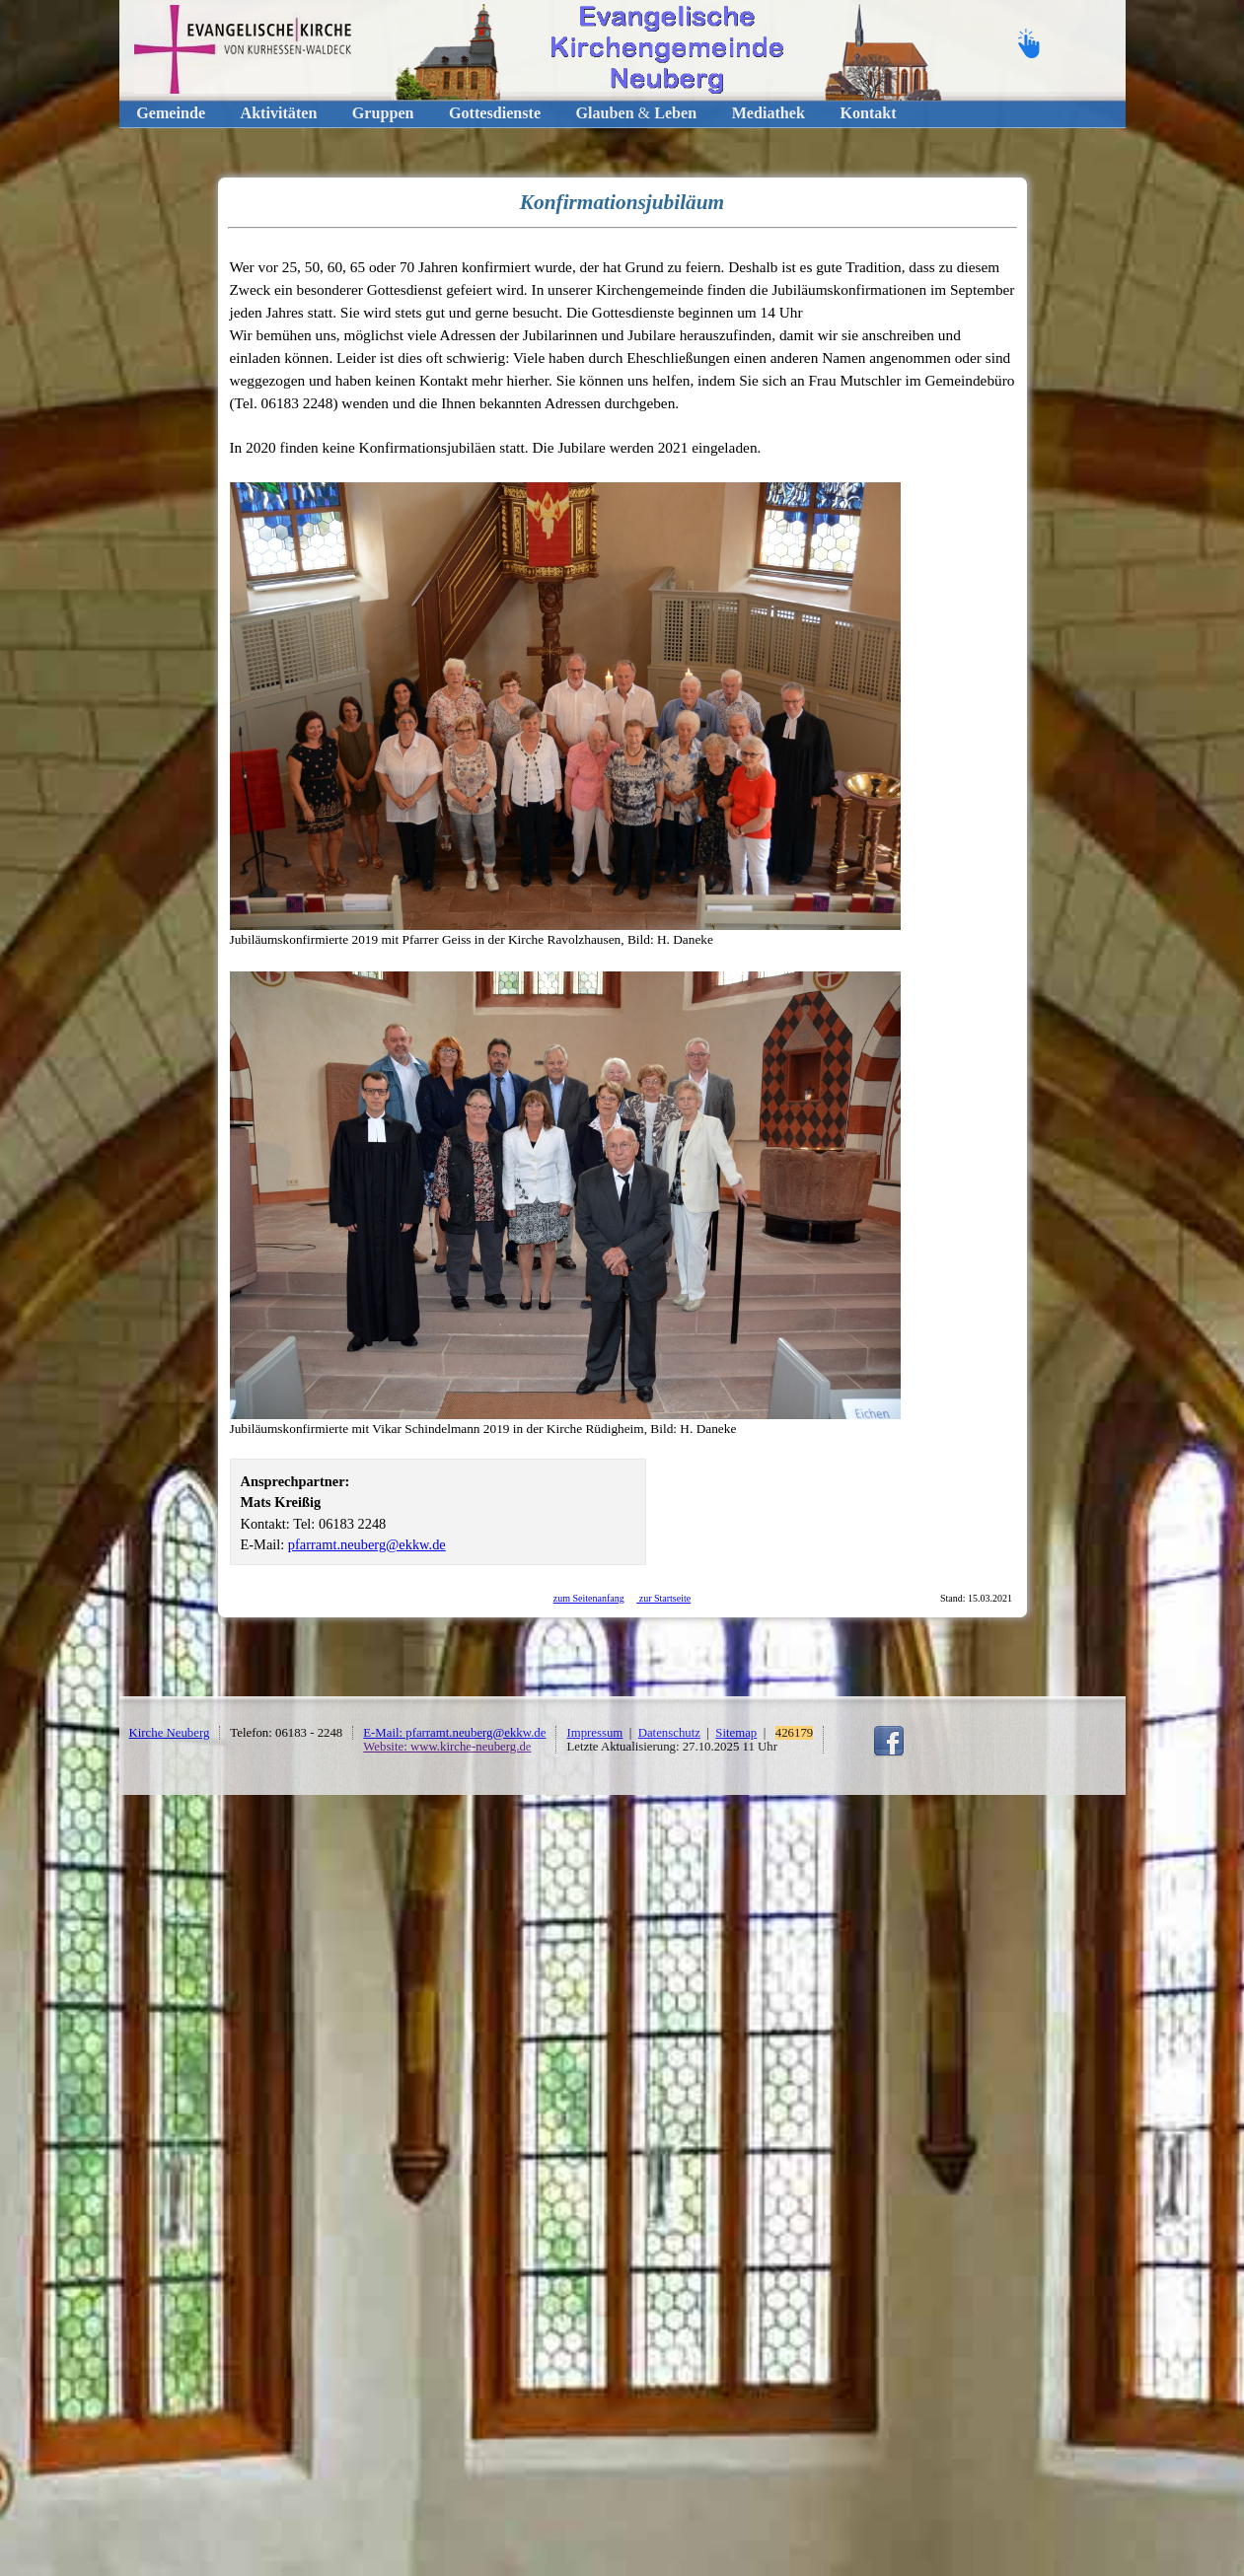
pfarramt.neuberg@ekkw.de (367, 1544)
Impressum (594, 1733)
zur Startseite (663, 1598)
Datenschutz (669, 1733)
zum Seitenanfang (588, 1598)
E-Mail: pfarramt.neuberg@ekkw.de (454, 1733)
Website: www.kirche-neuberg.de (447, 1746)
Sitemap (736, 1733)
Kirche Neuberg (169, 1733)
